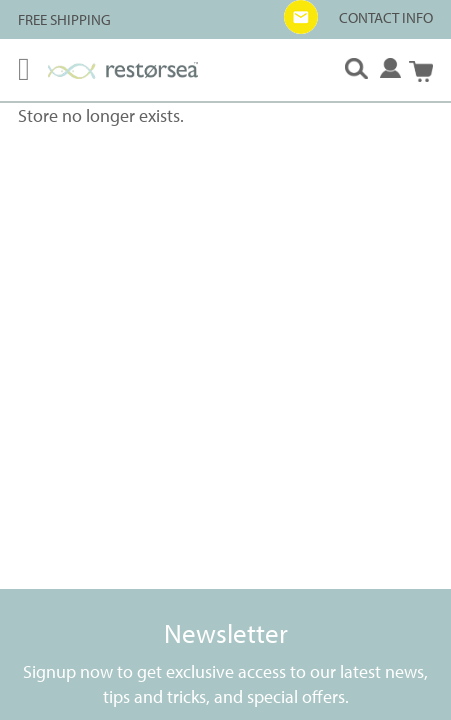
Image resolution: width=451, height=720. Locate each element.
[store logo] (123, 70)
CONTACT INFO (386, 17)
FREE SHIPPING (64, 19)
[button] (301, 17)
